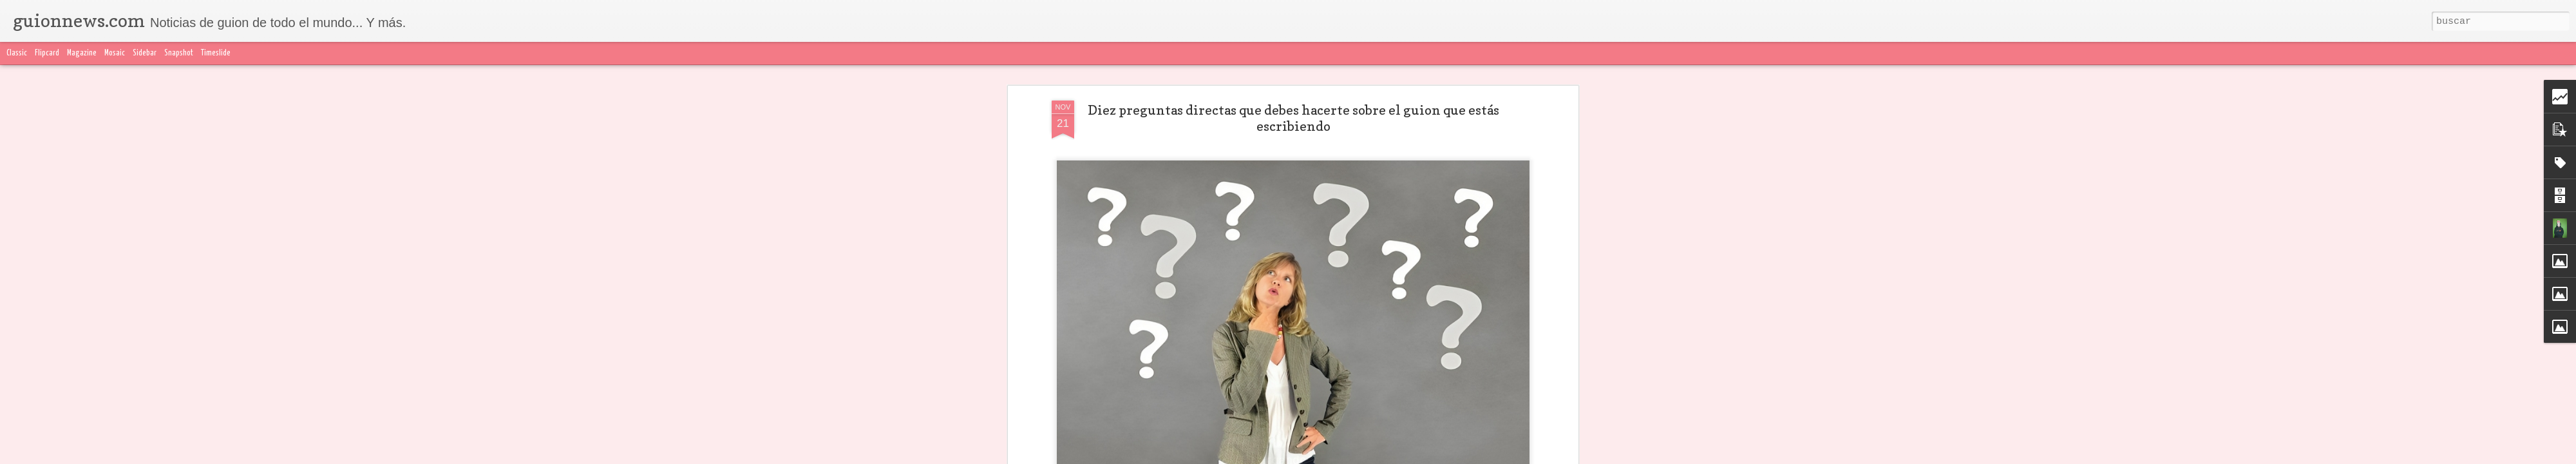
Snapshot (178, 53)
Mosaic (114, 53)
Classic (16, 53)
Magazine (82, 53)
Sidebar (144, 53)
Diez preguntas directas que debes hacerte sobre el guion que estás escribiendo (1293, 118)
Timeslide (216, 53)
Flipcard (47, 53)
